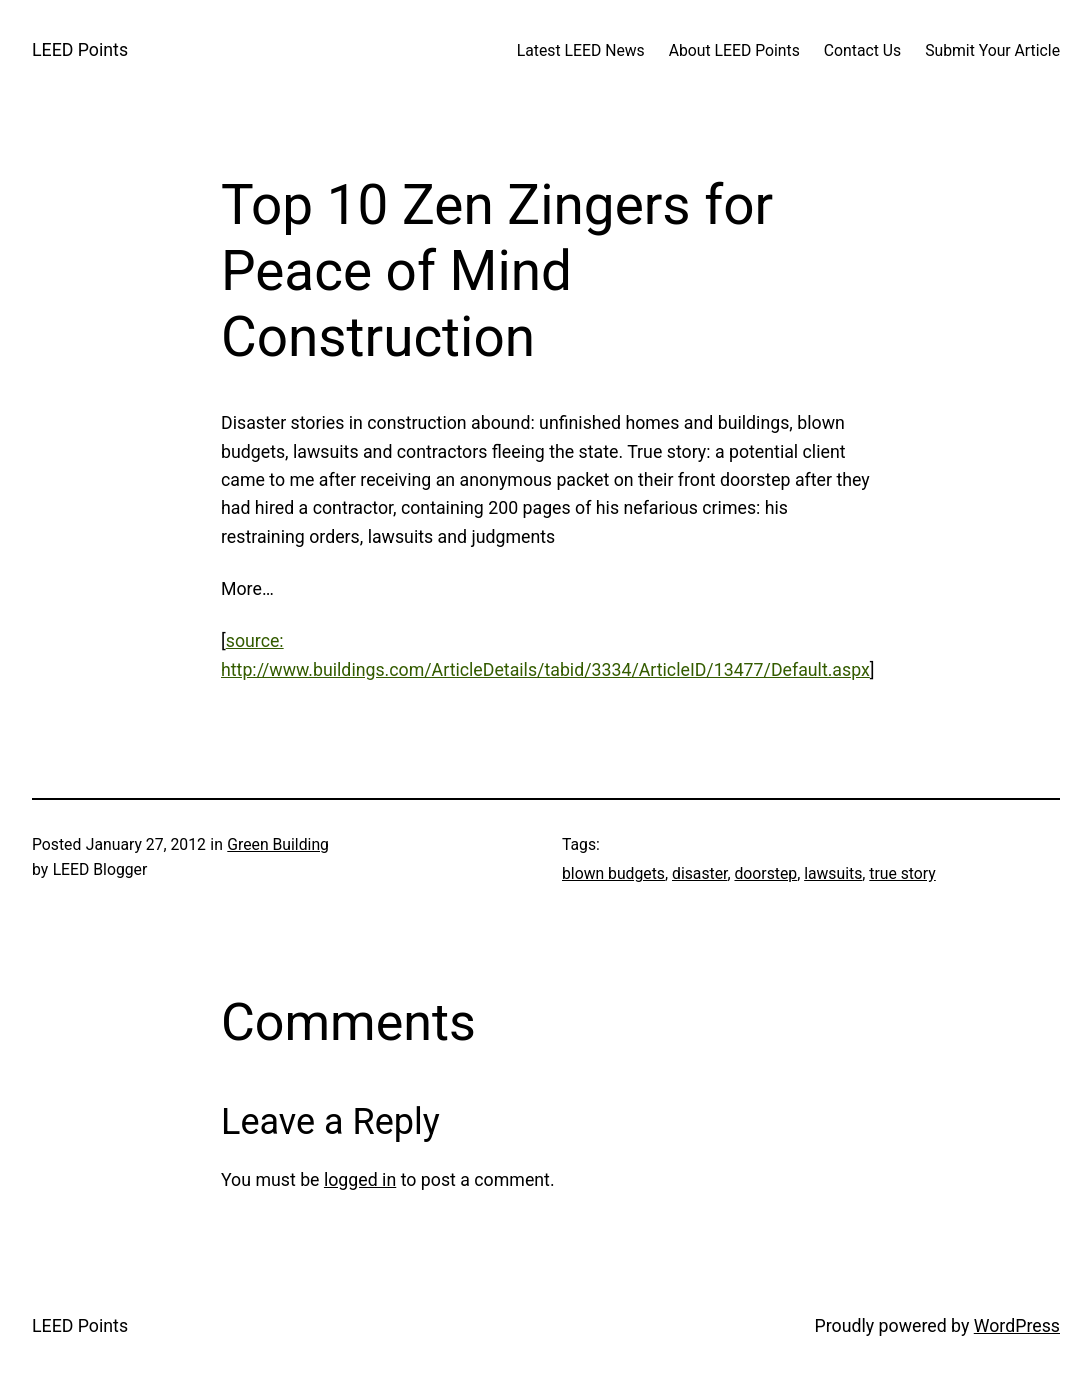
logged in (360, 1180)
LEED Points (80, 50)
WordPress (1017, 1326)
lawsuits (833, 873)
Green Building (278, 844)
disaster (699, 873)
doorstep (765, 873)
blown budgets (613, 873)
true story (902, 873)
